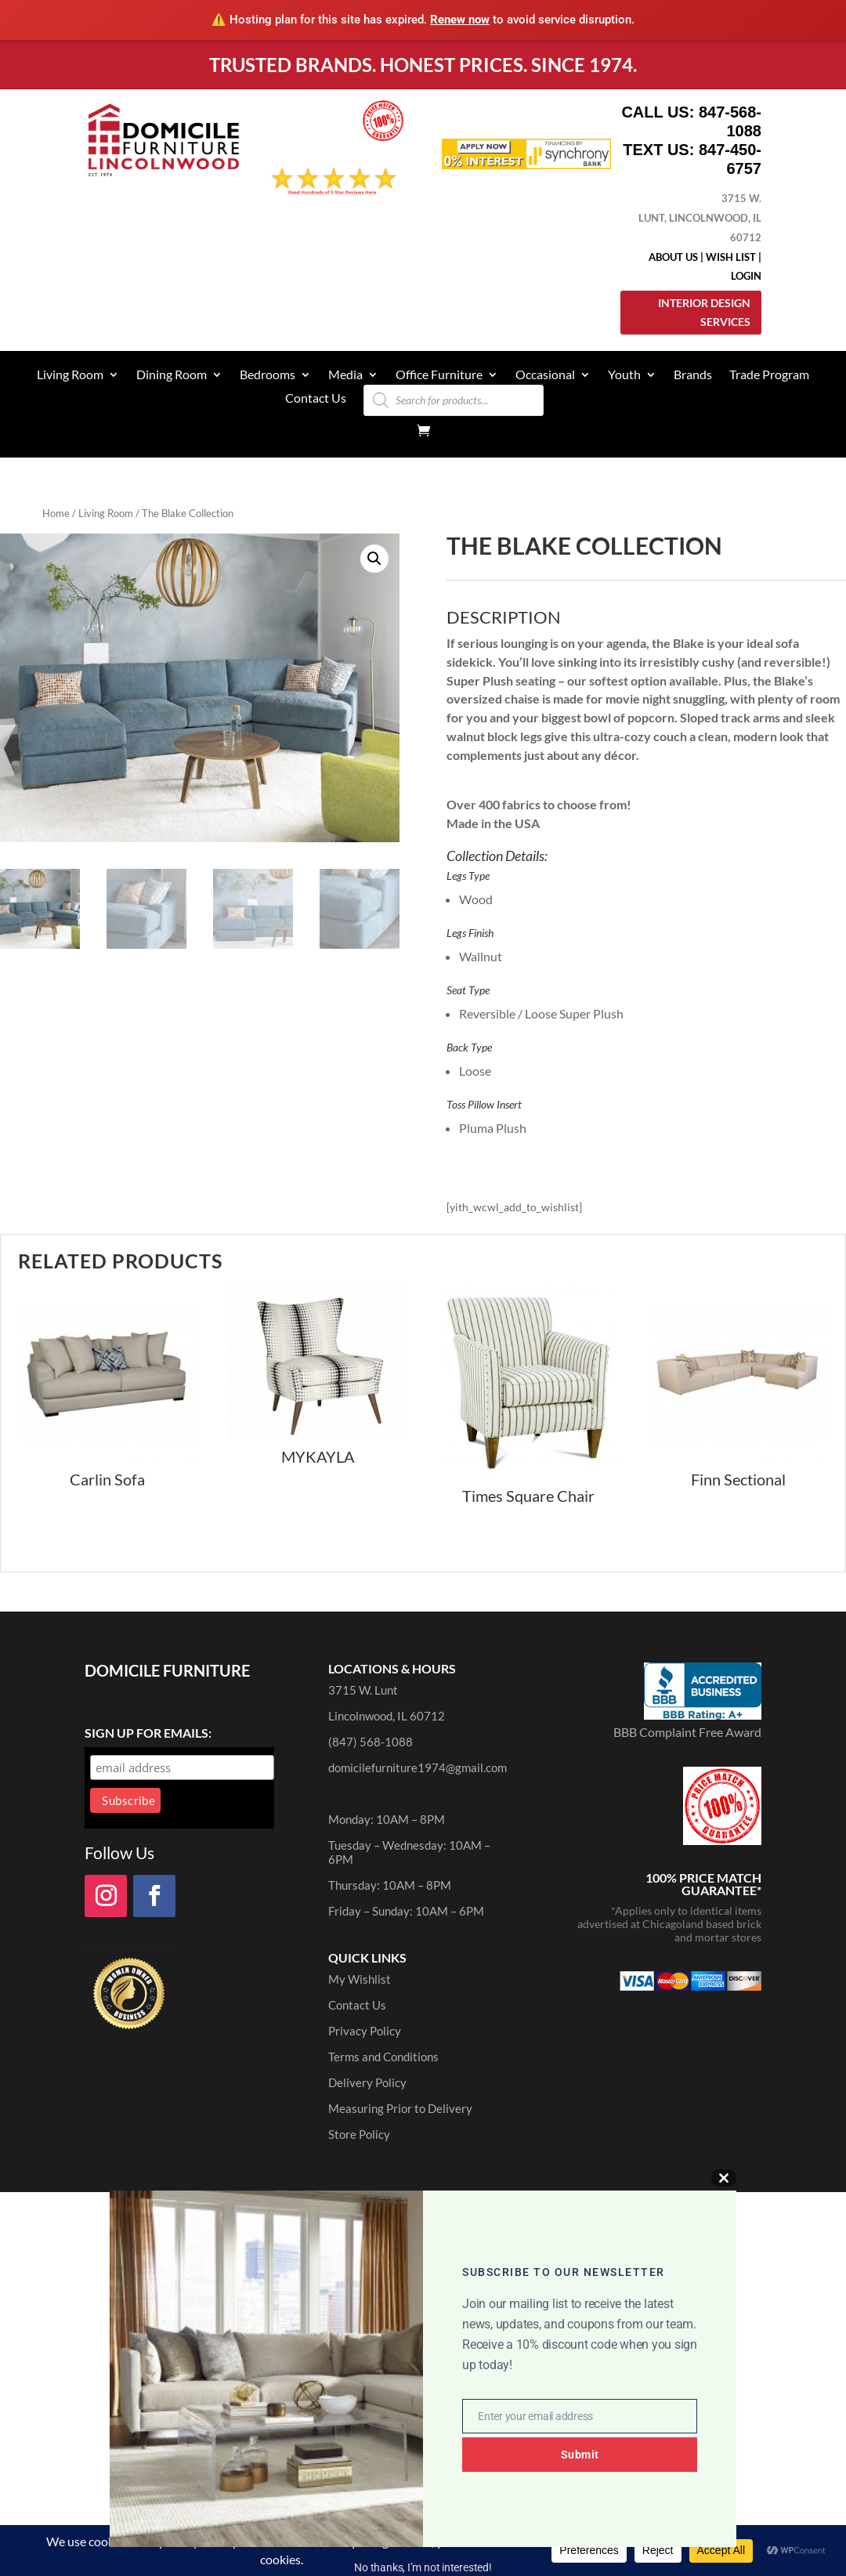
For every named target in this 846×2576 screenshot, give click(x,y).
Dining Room (171, 375)
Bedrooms (267, 375)
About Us (673, 257)
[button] (374, 559)
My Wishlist (359, 1979)
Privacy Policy (364, 2031)
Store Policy (359, 2134)
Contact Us (315, 399)
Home (56, 513)
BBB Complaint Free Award (687, 1731)
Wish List (731, 257)
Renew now (460, 20)
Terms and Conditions (383, 2057)
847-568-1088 (730, 121)
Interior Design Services (704, 312)
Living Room (70, 375)
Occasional (545, 375)
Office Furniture (439, 375)
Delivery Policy (367, 2082)
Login (746, 276)
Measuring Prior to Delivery (400, 2108)
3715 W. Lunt (363, 1690)
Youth (624, 375)
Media (345, 375)
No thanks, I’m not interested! (422, 2567)
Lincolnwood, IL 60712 (386, 1716)
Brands (693, 375)
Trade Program (769, 375)
